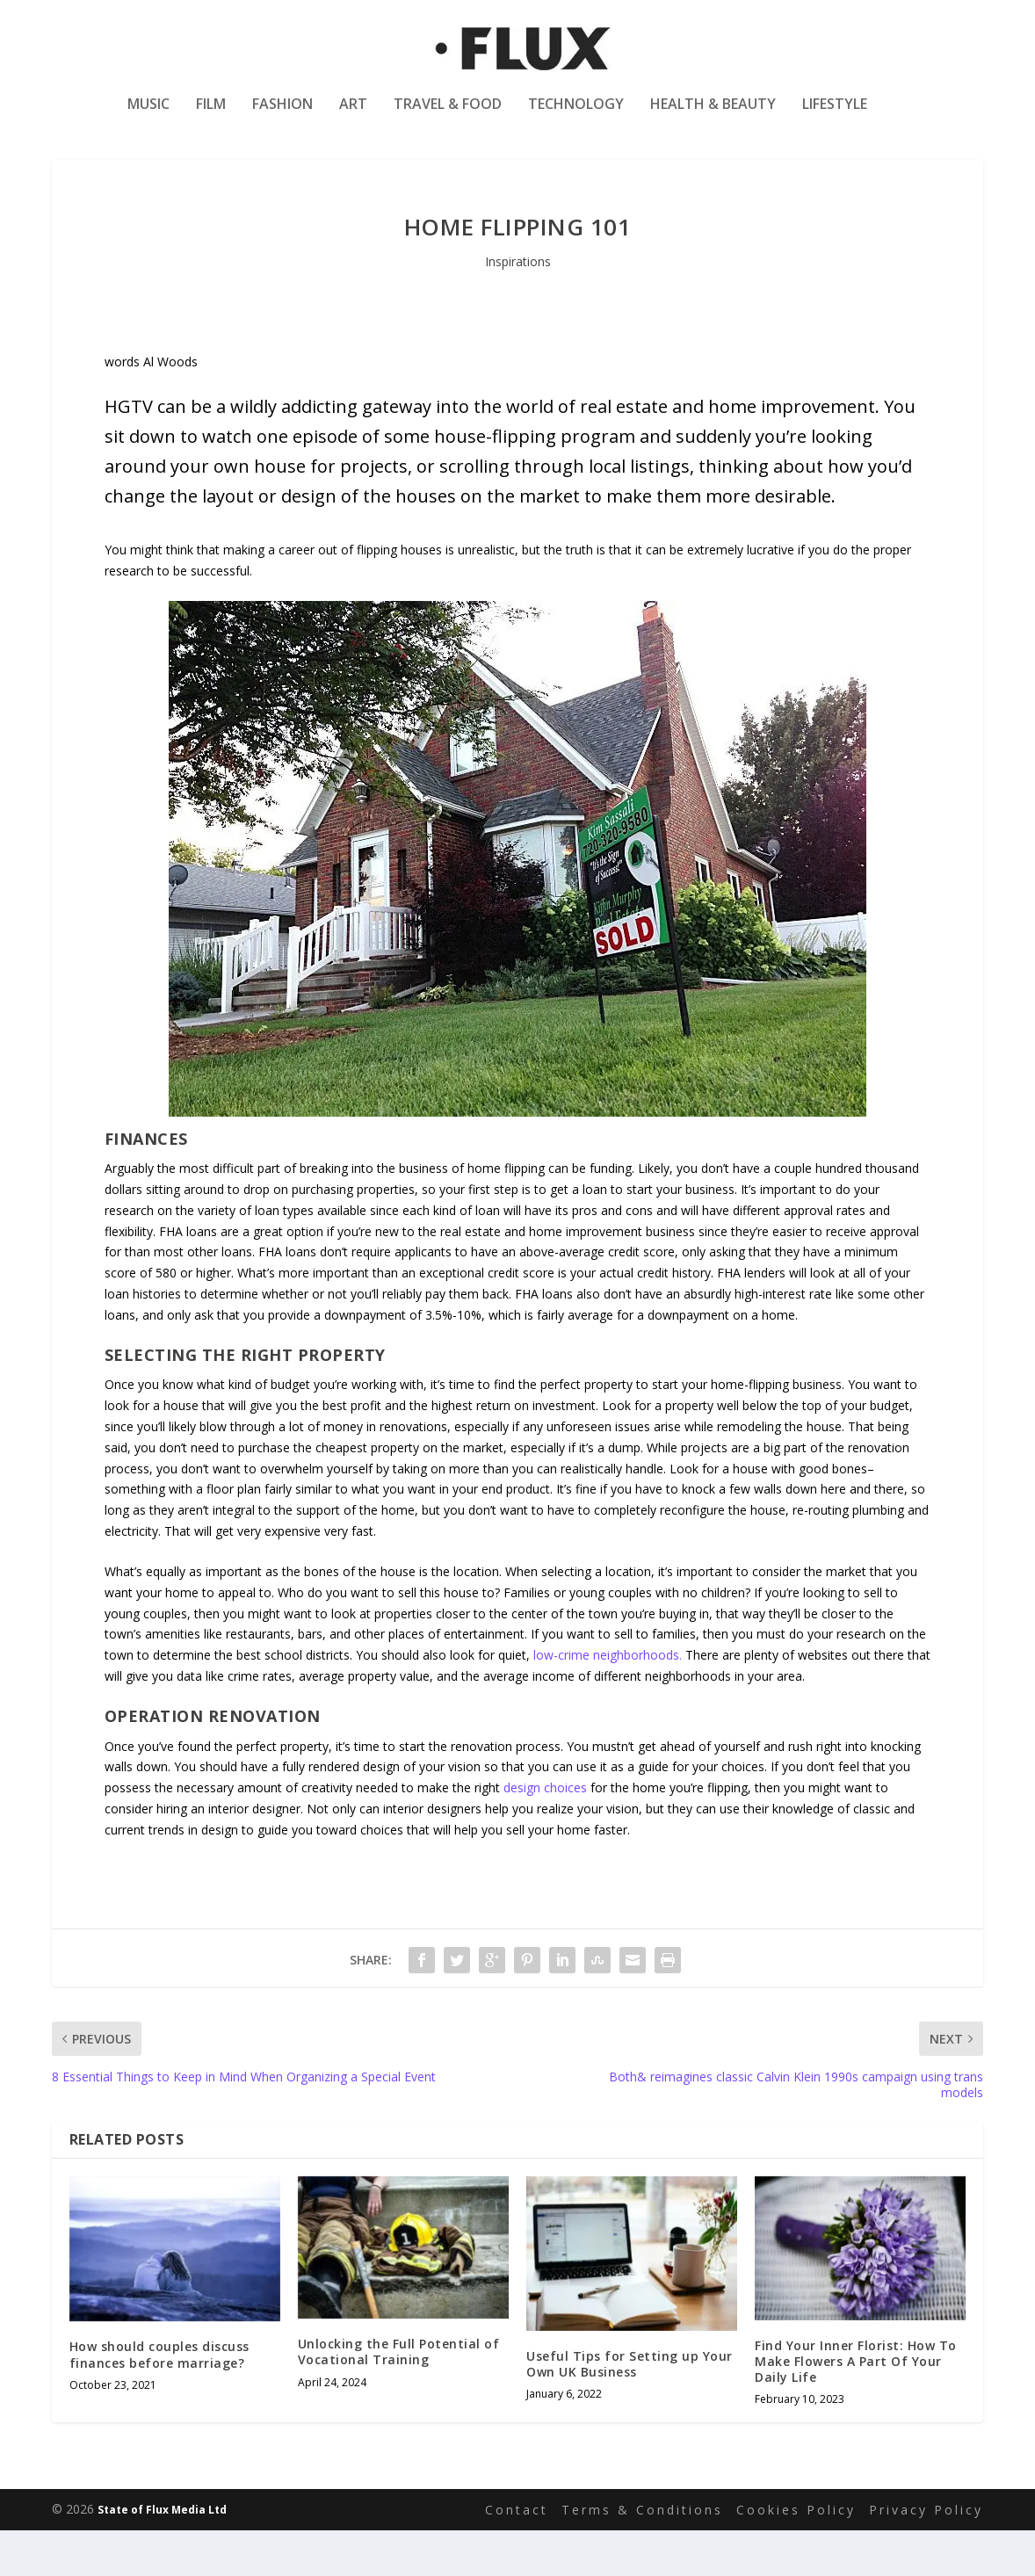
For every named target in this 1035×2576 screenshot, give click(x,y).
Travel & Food (448, 117)
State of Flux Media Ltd (162, 2555)
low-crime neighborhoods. (607, 1700)
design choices (545, 1833)
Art (353, 117)
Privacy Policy (926, 2555)
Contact (516, 2555)
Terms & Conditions (642, 2555)
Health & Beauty (713, 117)
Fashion (282, 117)
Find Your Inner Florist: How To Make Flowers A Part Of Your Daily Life (856, 2407)
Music (148, 117)
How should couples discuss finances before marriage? (159, 2400)
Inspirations (518, 307)
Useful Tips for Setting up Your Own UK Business (629, 2409)
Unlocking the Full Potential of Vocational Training (399, 2397)
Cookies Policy (796, 2555)
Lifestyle (834, 117)
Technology (576, 117)
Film (211, 117)
